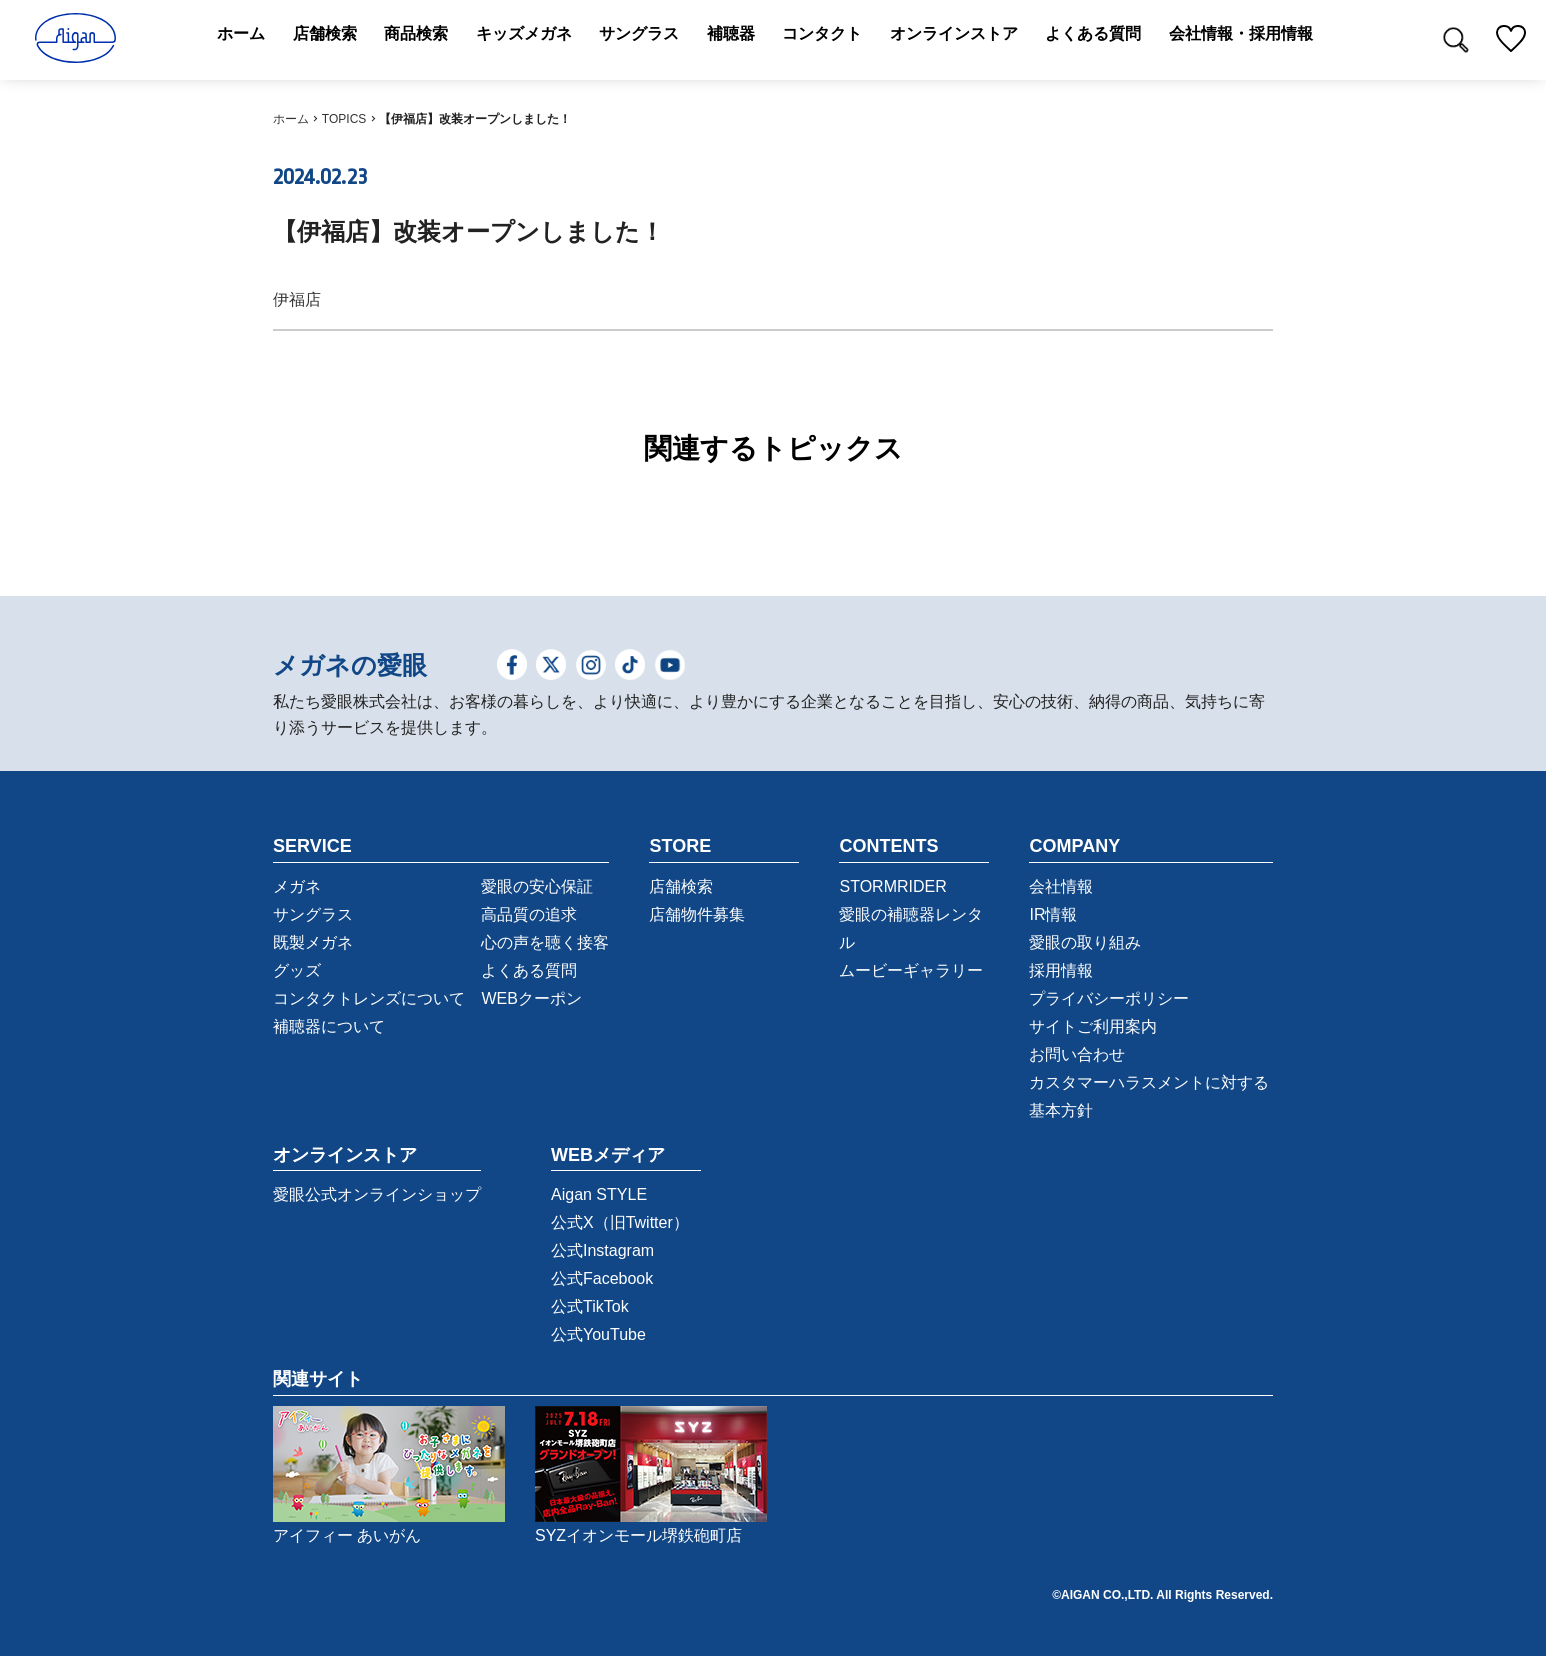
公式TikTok (590, 1306)
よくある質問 (529, 970)
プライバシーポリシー (1109, 998)
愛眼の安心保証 (537, 886)
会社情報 (1061, 886)
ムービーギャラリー (911, 970)
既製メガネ (313, 942)
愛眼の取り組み (1085, 942)
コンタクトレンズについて (369, 998)
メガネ (297, 886)
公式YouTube (598, 1334)
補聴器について (329, 1026)
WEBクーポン (531, 998)
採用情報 (1061, 970)
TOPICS (344, 119)
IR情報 (1053, 914)
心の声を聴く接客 (545, 942)
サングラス (313, 914)
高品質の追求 (529, 914)
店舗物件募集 (697, 914)
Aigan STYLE (599, 1194)
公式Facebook (602, 1278)
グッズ (297, 970)
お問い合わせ (1077, 1054)
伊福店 (297, 299)
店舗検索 (681, 886)
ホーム (291, 119)
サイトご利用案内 (1093, 1026)
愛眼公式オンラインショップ (377, 1194)
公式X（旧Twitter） (620, 1222)
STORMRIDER (892, 886)
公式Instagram (602, 1250)
